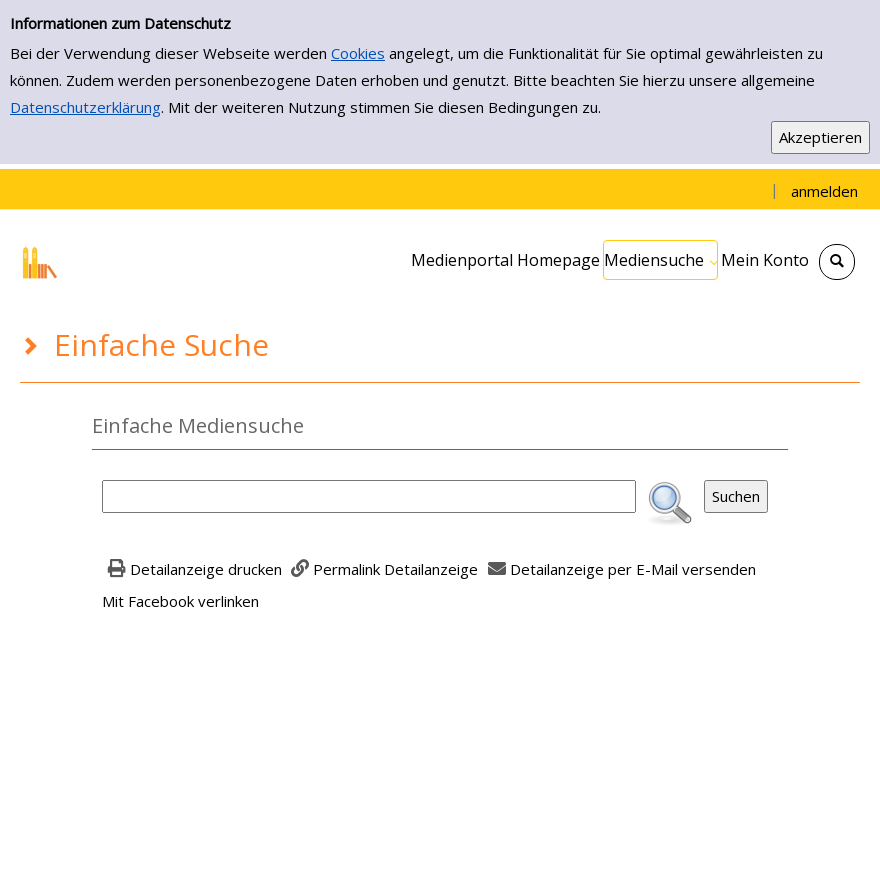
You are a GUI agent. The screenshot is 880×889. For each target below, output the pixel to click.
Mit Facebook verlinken (180, 601)
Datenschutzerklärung (85, 107)
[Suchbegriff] (369, 496)
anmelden (824, 191)
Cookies (358, 53)
